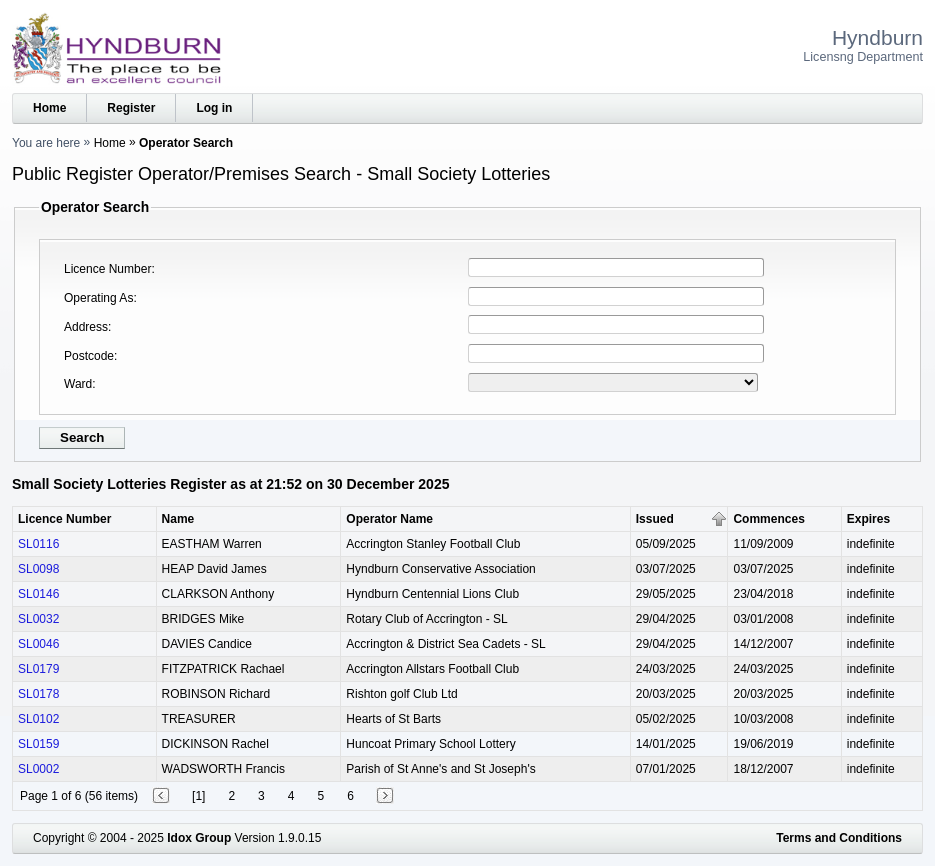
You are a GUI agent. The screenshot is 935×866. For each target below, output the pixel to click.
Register (131, 108)
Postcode (89, 356)
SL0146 (38, 594)
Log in (214, 108)
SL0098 (38, 569)
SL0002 (38, 769)
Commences (768, 519)
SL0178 (38, 694)
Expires (868, 519)
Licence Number (107, 269)
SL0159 (38, 744)
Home (49, 108)
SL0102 (38, 719)
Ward (78, 384)
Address (86, 327)
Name (178, 519)
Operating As (98, 298)
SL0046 (38, 644)
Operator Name (389, 519)
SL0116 (38, 544)
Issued (655, 519)
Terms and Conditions (839, 838)
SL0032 (38, 619)
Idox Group (199, 838)
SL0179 (38, 669)
